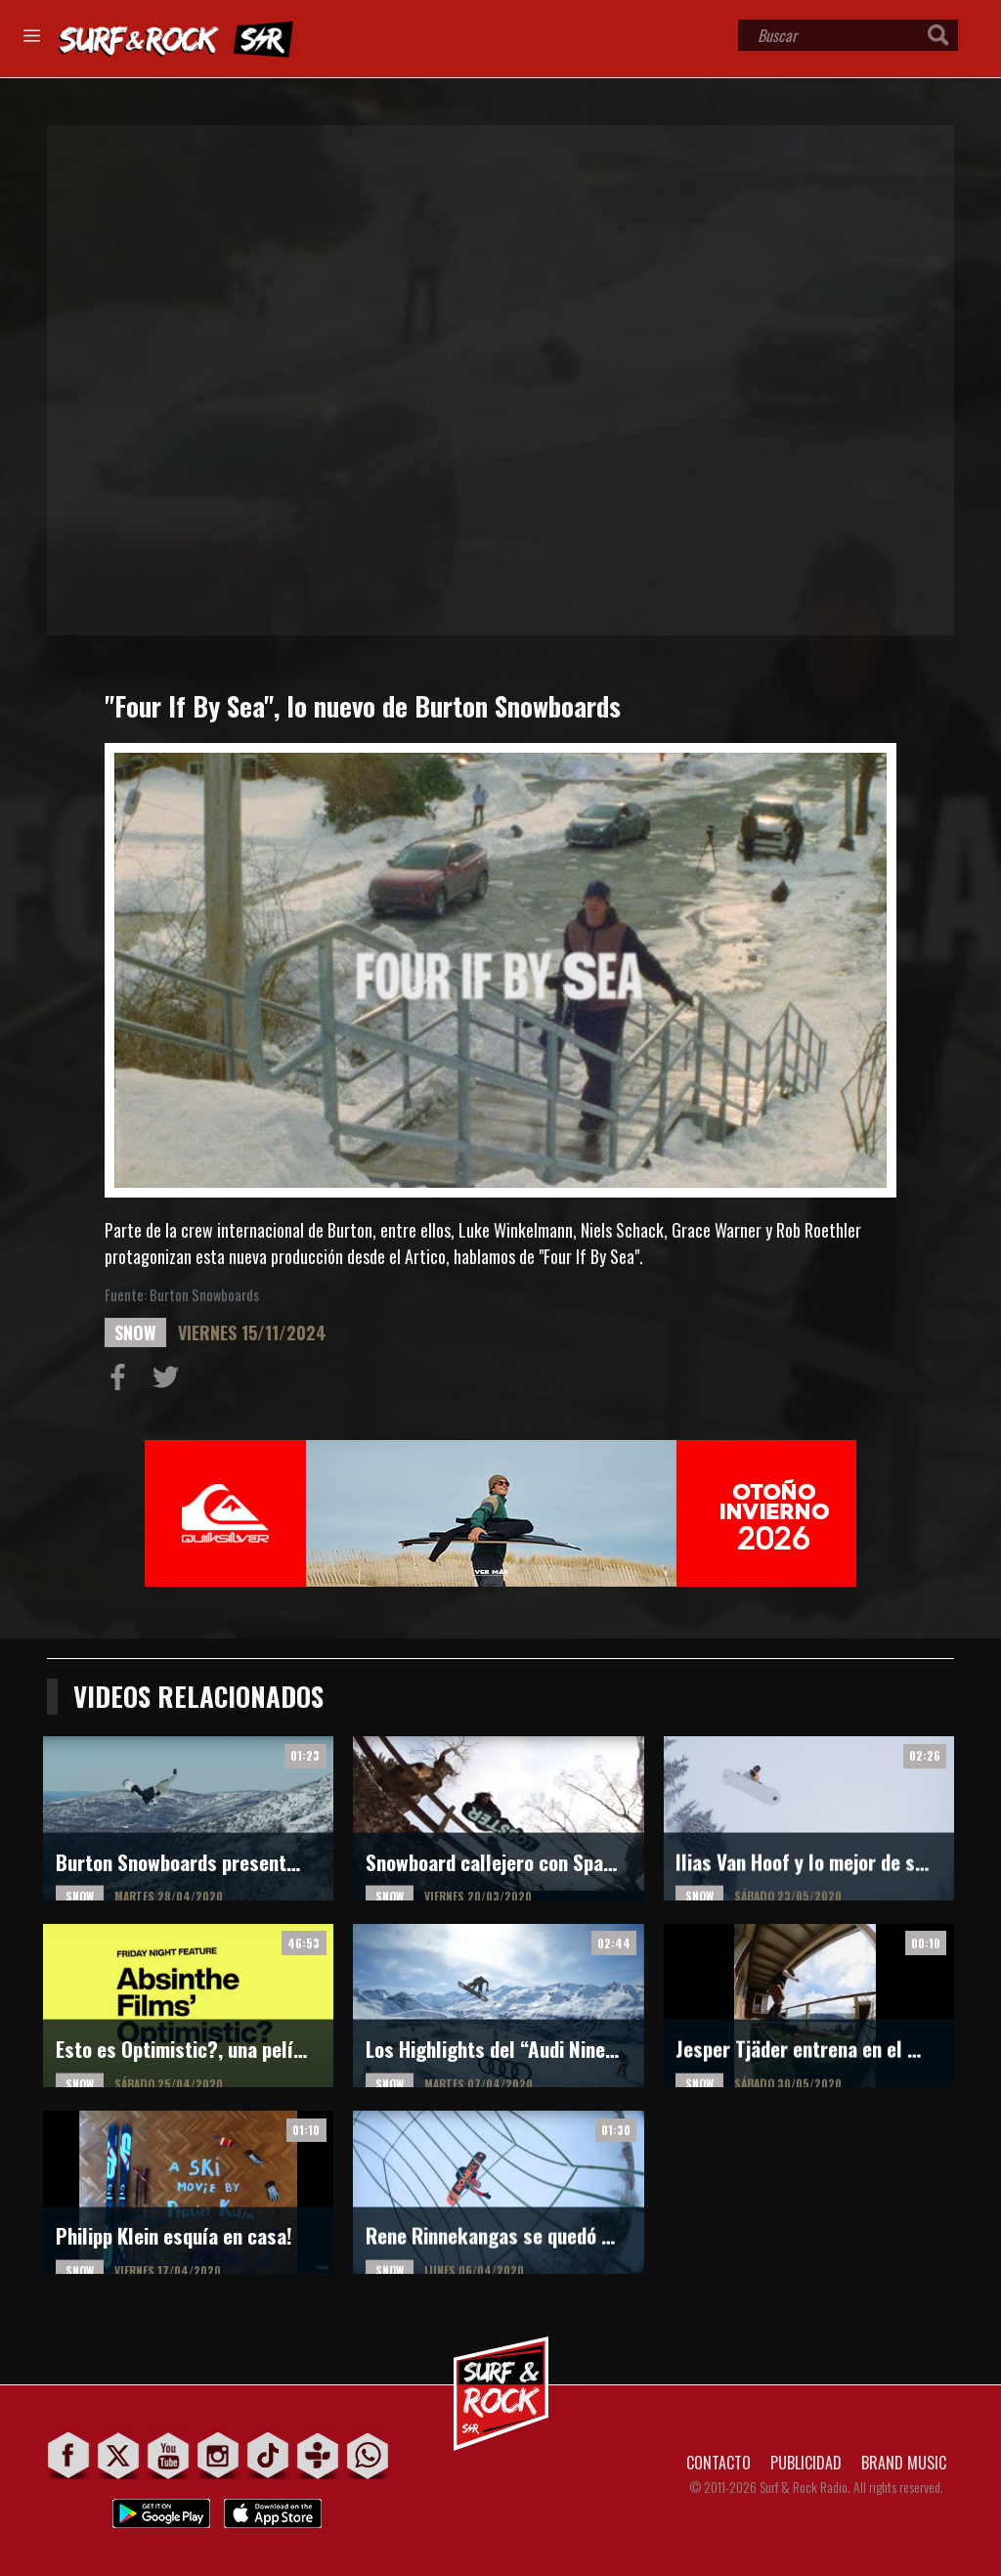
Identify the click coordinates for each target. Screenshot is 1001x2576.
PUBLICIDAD (806, 2462)
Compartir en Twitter (170, 1381)
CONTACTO (718, 2462)
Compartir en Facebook (122, 1381)
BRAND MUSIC (903, 2462)
